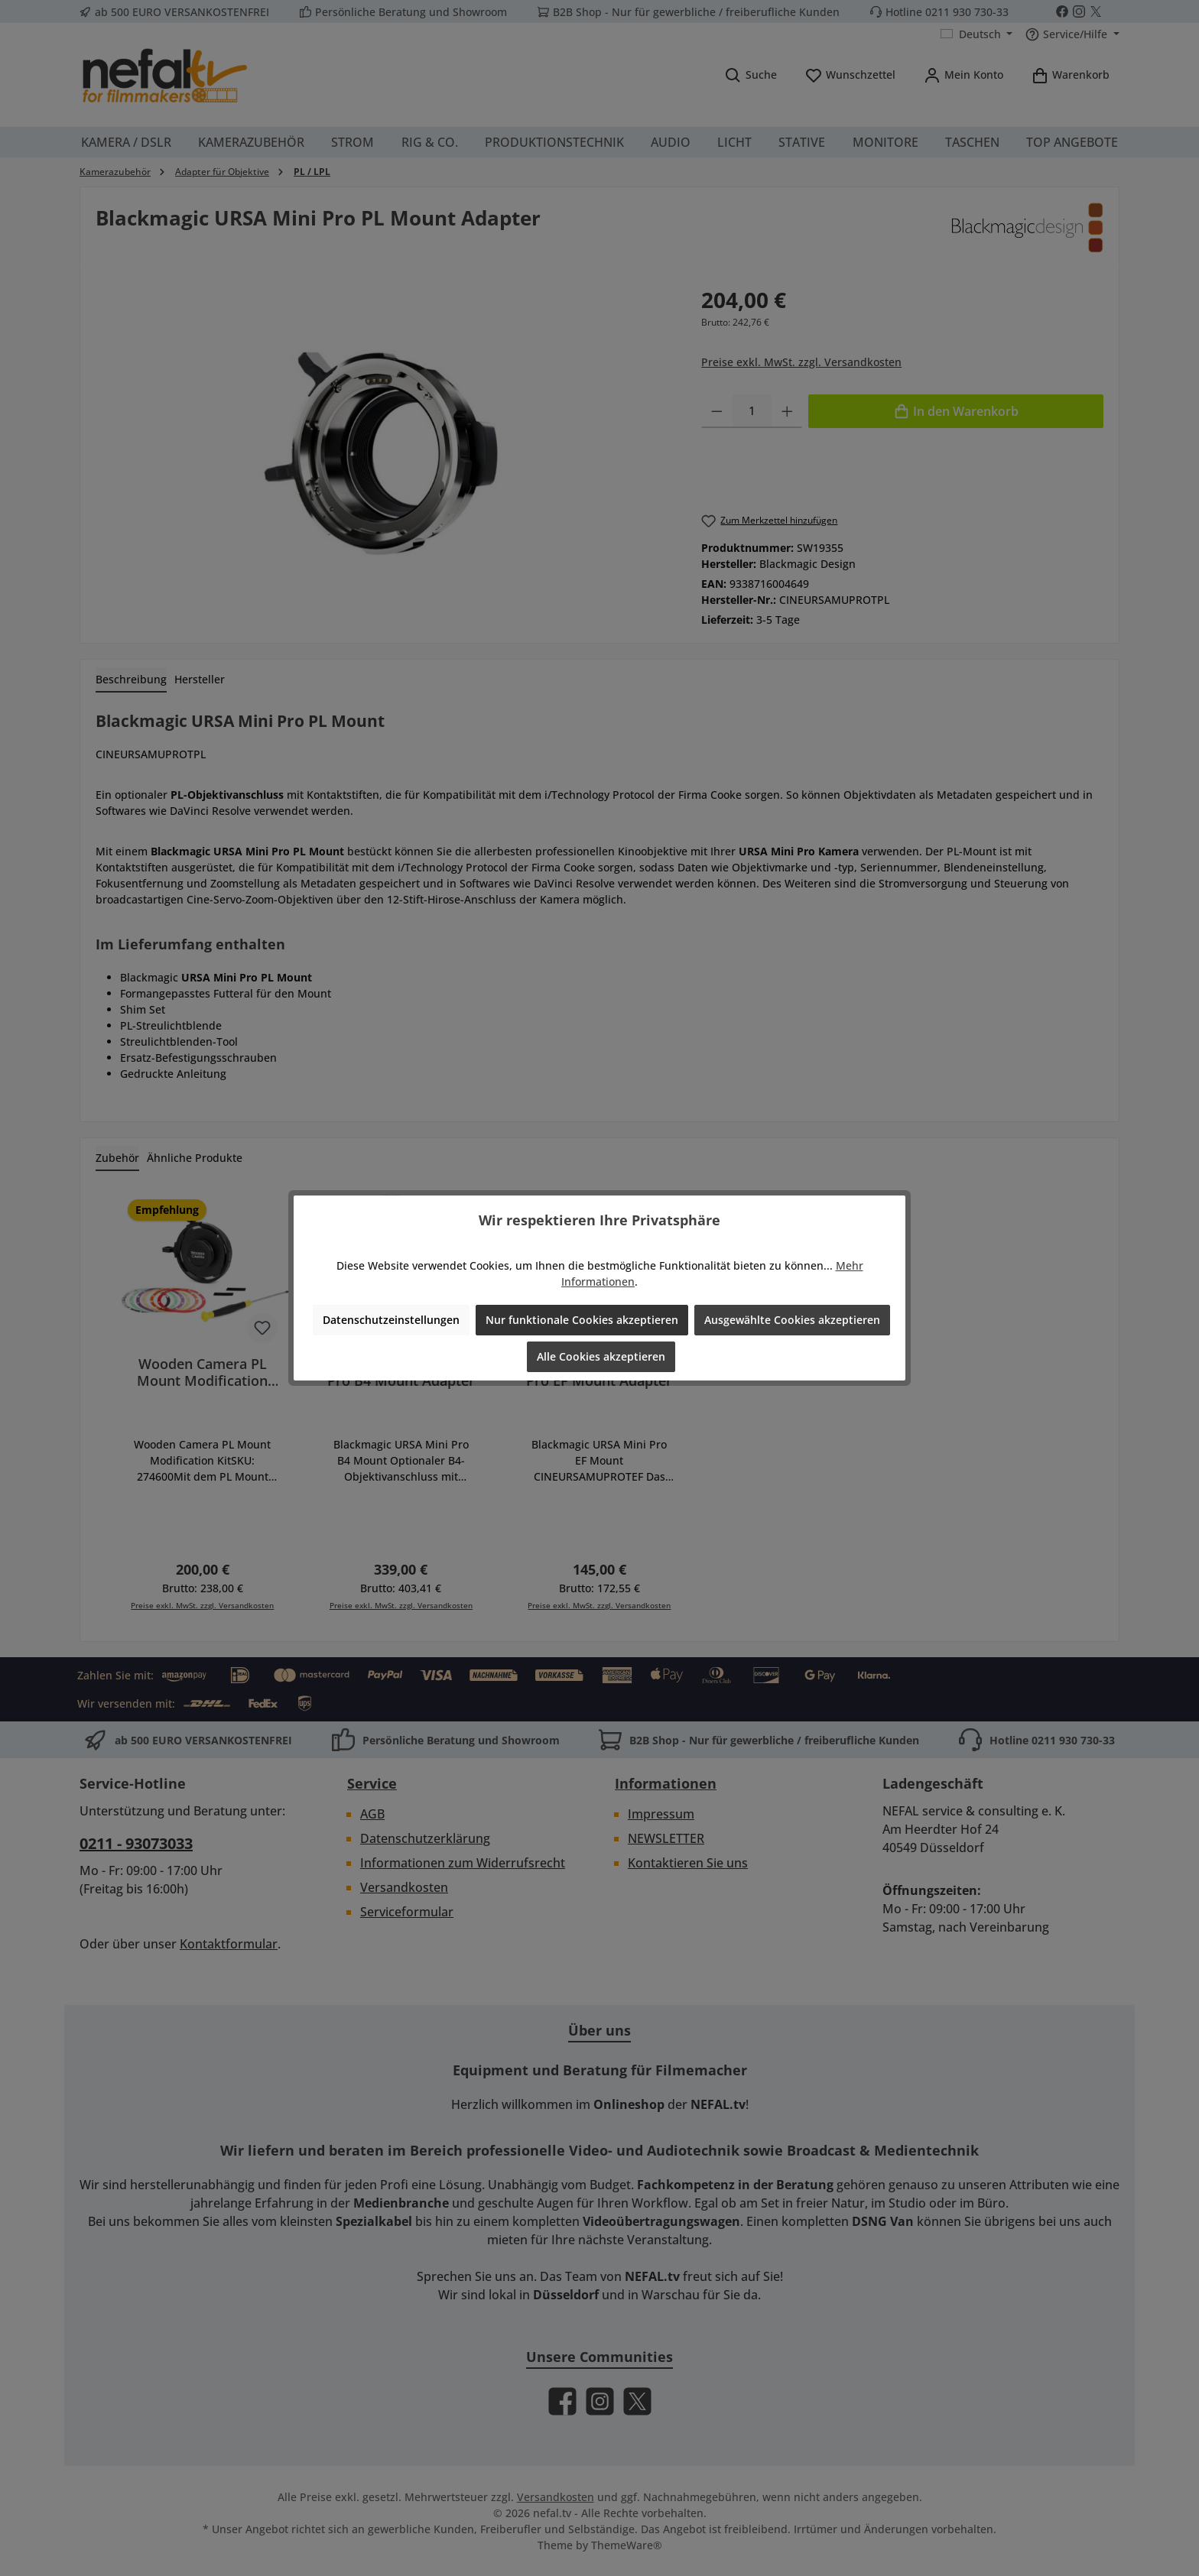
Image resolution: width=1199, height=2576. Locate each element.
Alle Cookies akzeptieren (601, 1356)
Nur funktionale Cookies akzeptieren (582, 1319)
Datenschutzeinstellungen (391, 1319)
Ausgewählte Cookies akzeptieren (792, 1319)
